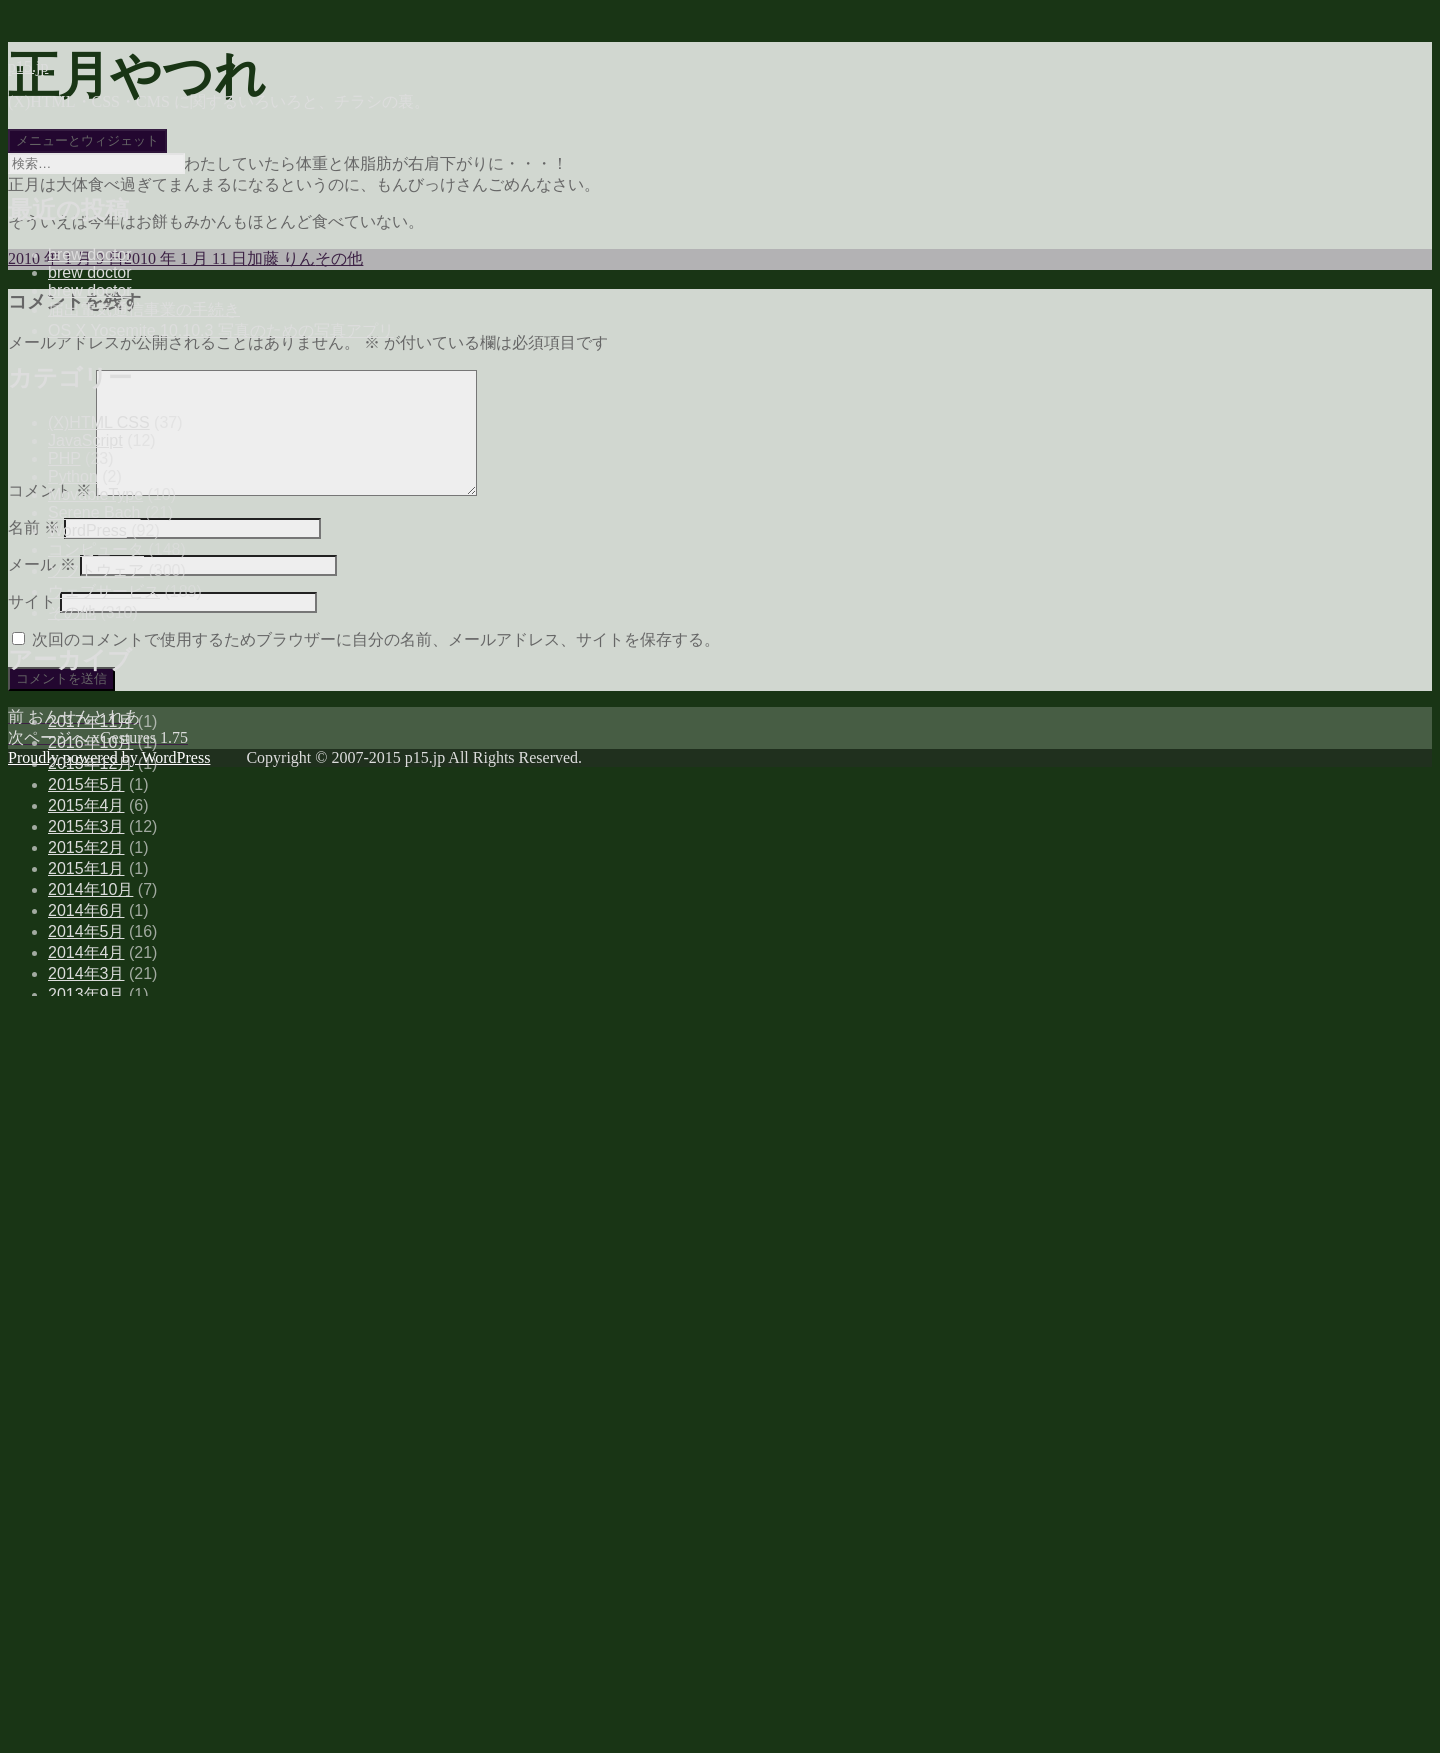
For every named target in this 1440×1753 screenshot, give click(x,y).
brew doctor (90, 254)
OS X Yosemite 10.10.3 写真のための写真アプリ (221, 330)
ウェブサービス (104, 591)
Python (73, 476)
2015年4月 (86, 805)
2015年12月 (90, 763)
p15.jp (28, 66)
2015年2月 (86, 847)
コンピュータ (96, 549)
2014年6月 (86, 910)
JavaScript (85, 440)
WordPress (87, 530)
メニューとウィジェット (87, 140)
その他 (72, 612)
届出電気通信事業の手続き (144, 309)
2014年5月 (86, 931)
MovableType (95, 494)
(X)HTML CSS (99, 422)
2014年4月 (86, 952)
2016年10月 (90, 742)
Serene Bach (94, 512)
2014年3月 (86, 973)
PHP (64, 458)
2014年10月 (90, 889)
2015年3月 (86, 826)
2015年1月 (86, 868)
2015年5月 (86, 784)
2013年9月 (86, 994)
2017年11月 (90, 721)
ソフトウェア (96, 570)
